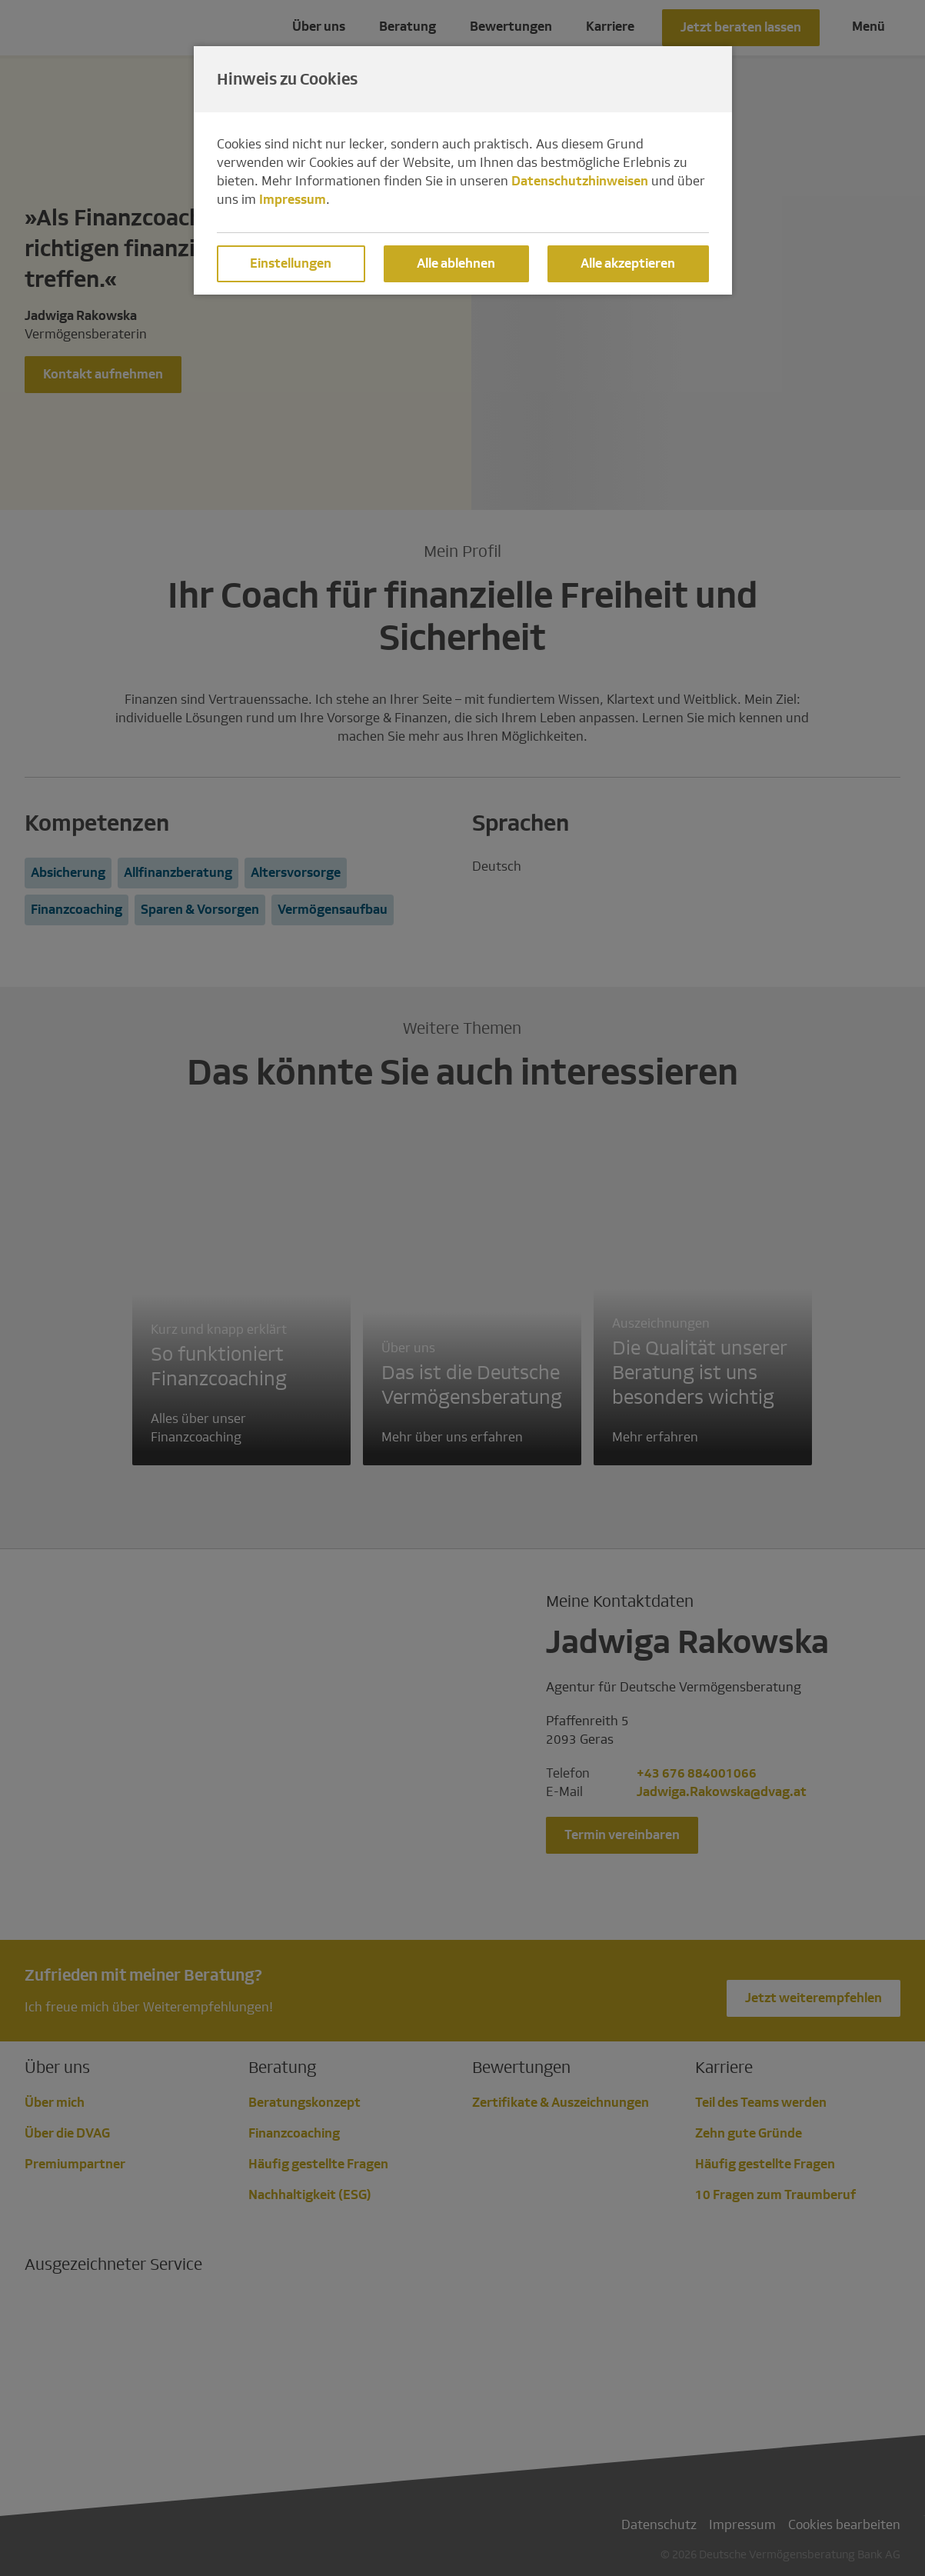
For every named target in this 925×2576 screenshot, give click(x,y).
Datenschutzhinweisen (579, 181)
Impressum (292, 199)
